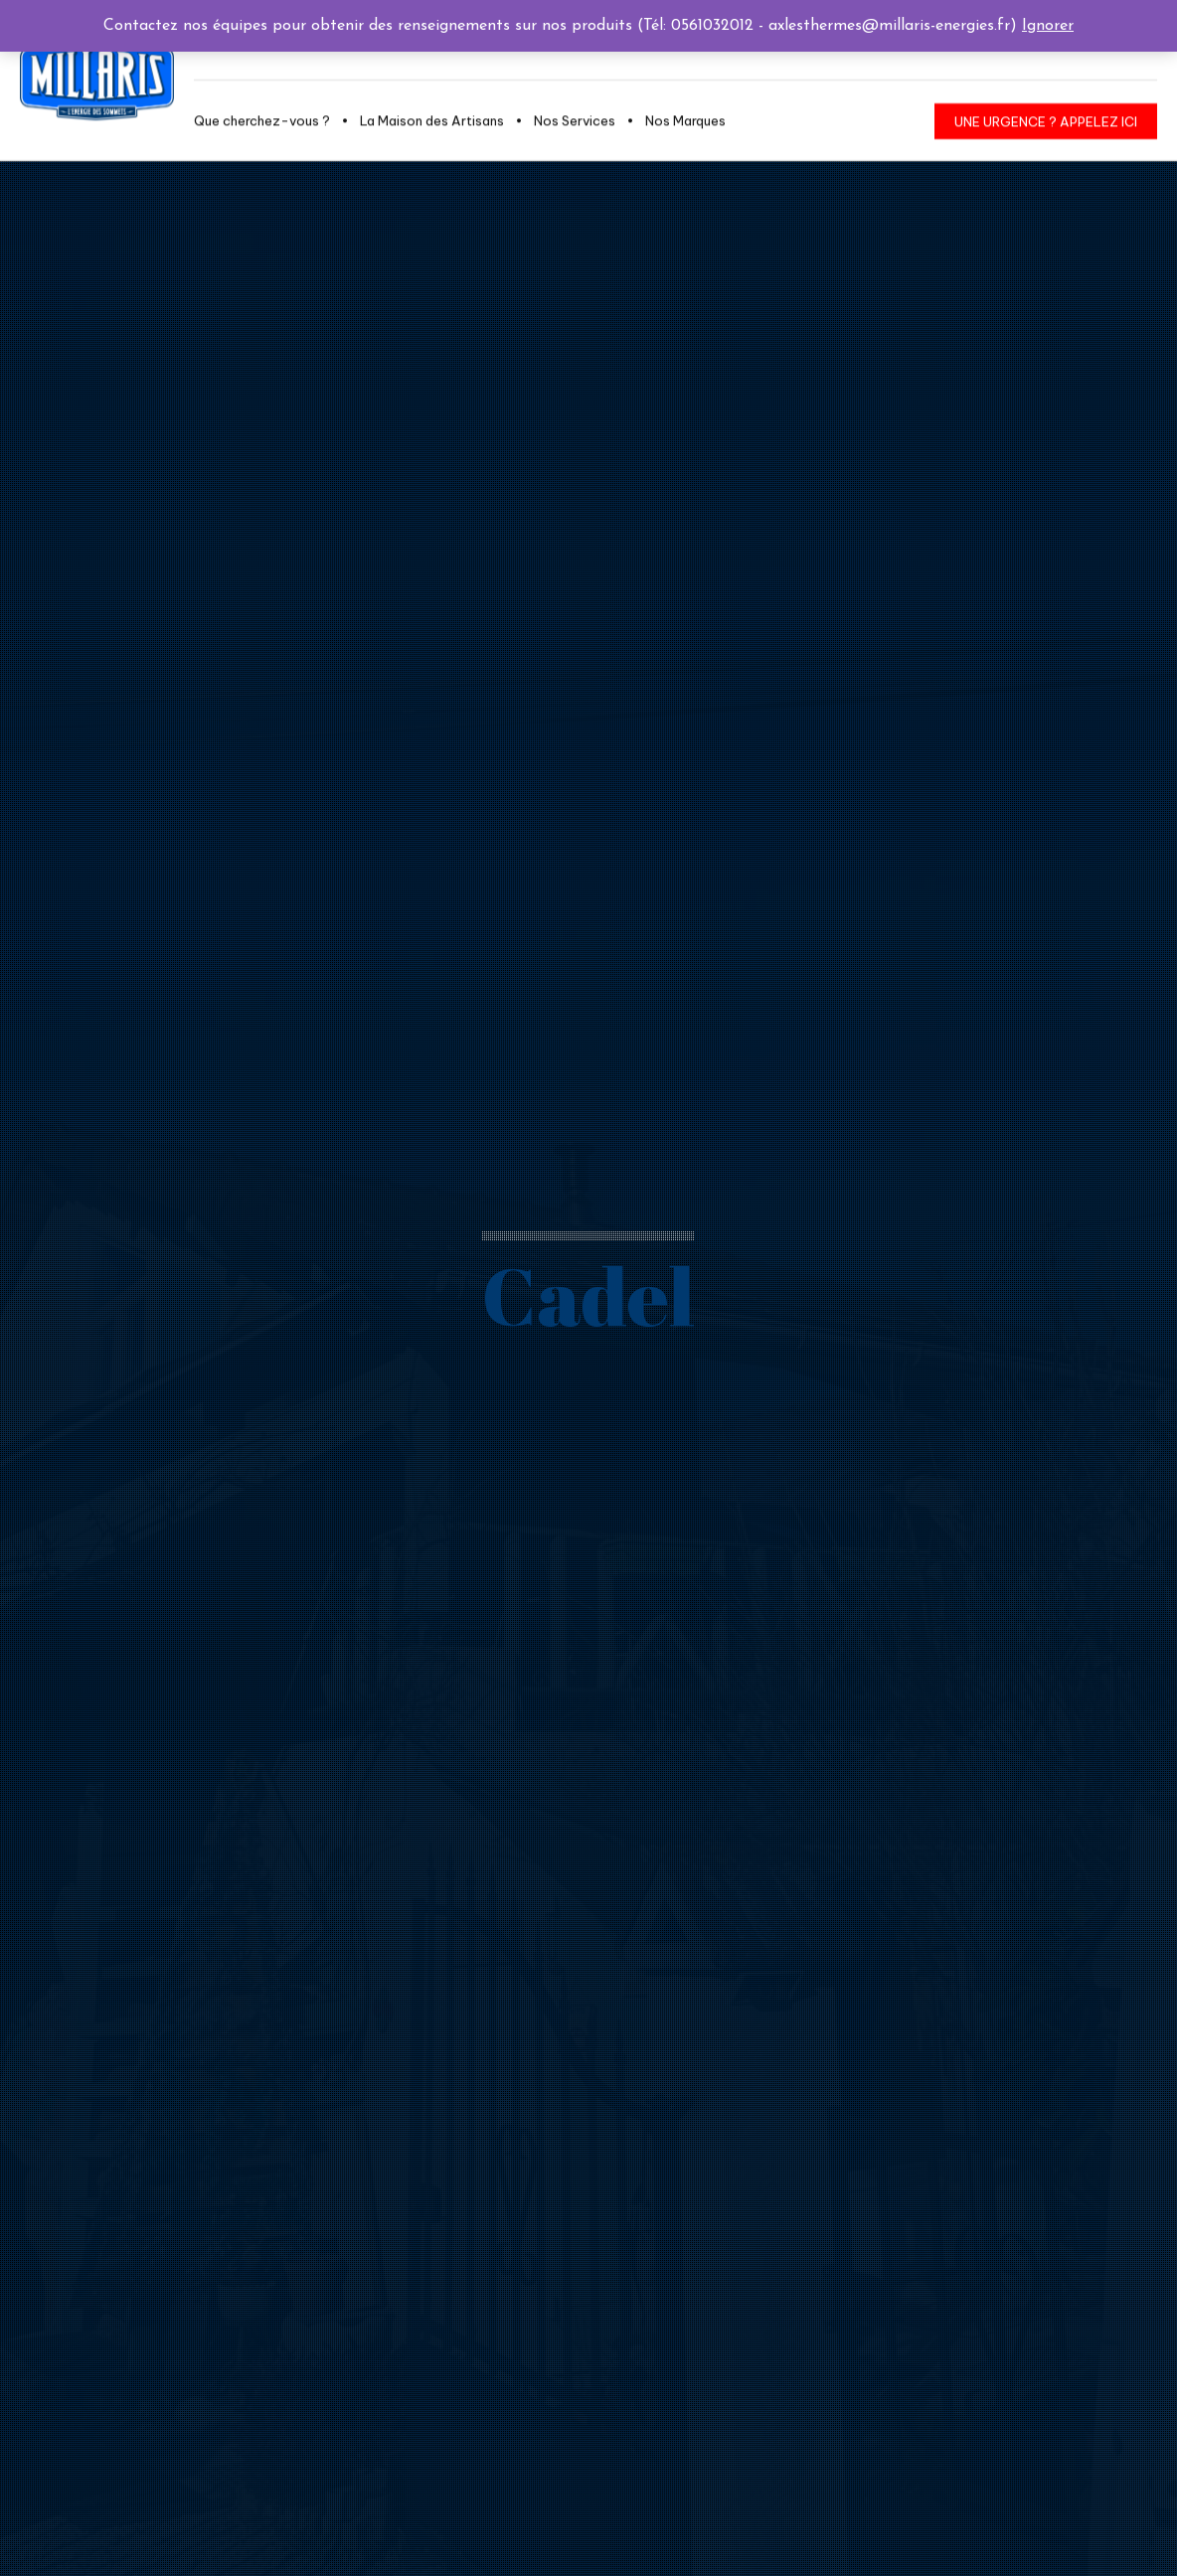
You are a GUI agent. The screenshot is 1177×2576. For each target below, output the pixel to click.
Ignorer (1048, 26)
